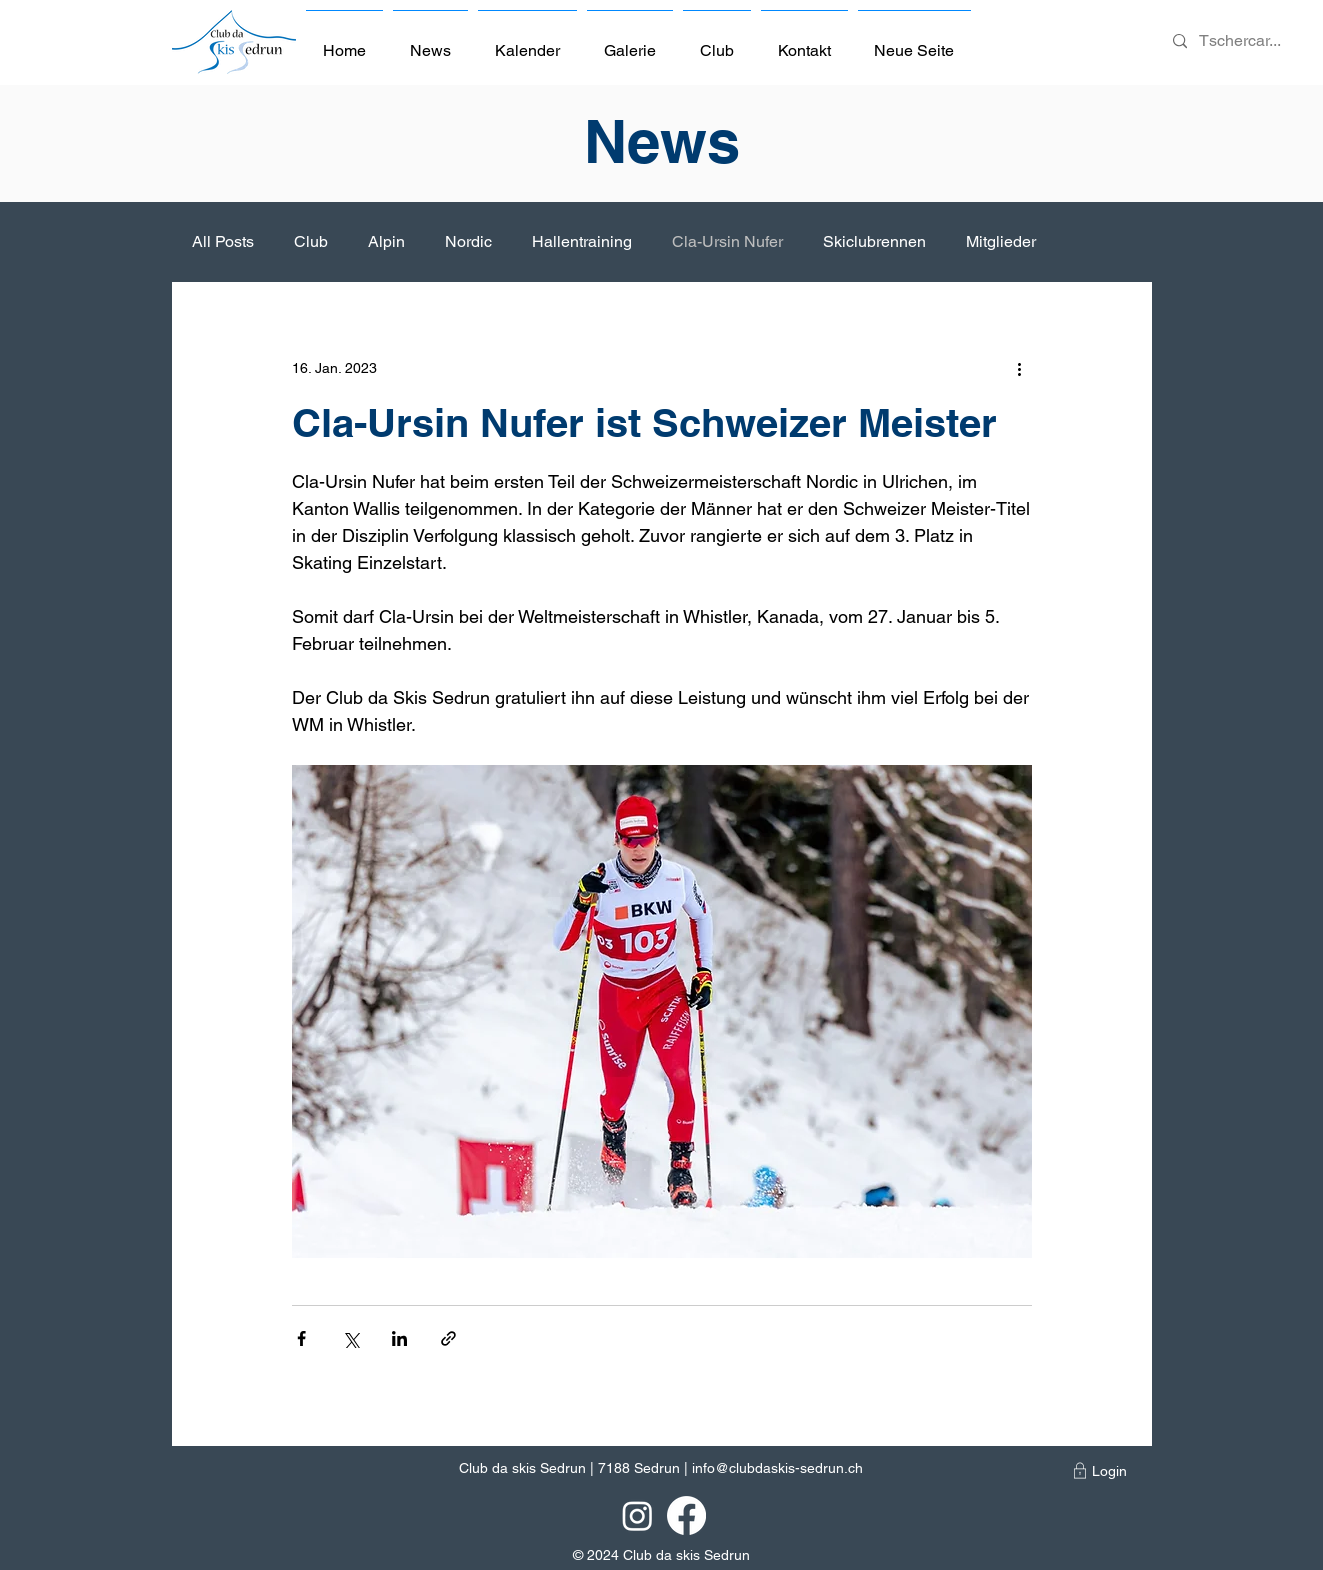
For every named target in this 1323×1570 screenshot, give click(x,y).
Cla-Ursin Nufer (727, 241)
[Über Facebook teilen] (301, 1338)
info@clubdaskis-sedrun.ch (777, 1468)
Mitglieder (1001, 241)
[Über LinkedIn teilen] (399, 1338)
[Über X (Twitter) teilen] (350, 1338)
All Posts (223, 241)
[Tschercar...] (1241, 41)
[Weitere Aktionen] (1020, 368)
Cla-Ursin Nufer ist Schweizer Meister (644, 422)
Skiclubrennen (874, 241)
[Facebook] (686, 1515)
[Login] (1109, 1471)
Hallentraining (582, 241)
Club (311, 241)
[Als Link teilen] (448, 1338)
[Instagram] (637, 1515)
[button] (717, 42)
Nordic (468, 241)
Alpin (386, 241)
